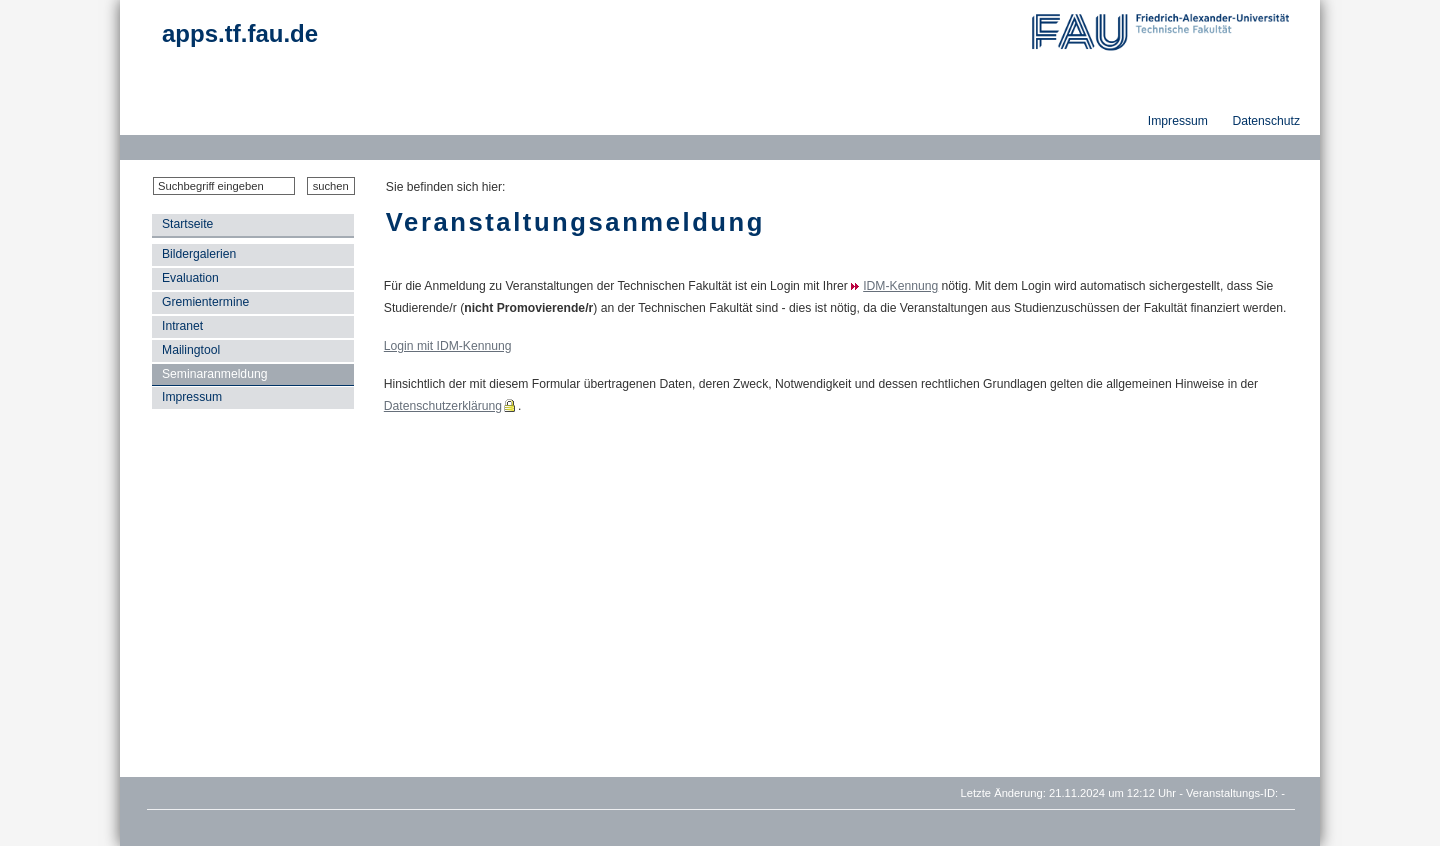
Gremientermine (205, 302)
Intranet (182, 326)
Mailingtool (191, 350)
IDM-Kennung (900, 286)
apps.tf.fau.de (240, 33)
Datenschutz (1266, 121)
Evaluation (190, 278)
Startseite (187, 224)
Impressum (192, 397)
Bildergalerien (199, 254)
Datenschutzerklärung (443, 406)
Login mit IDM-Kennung (448, 346)
